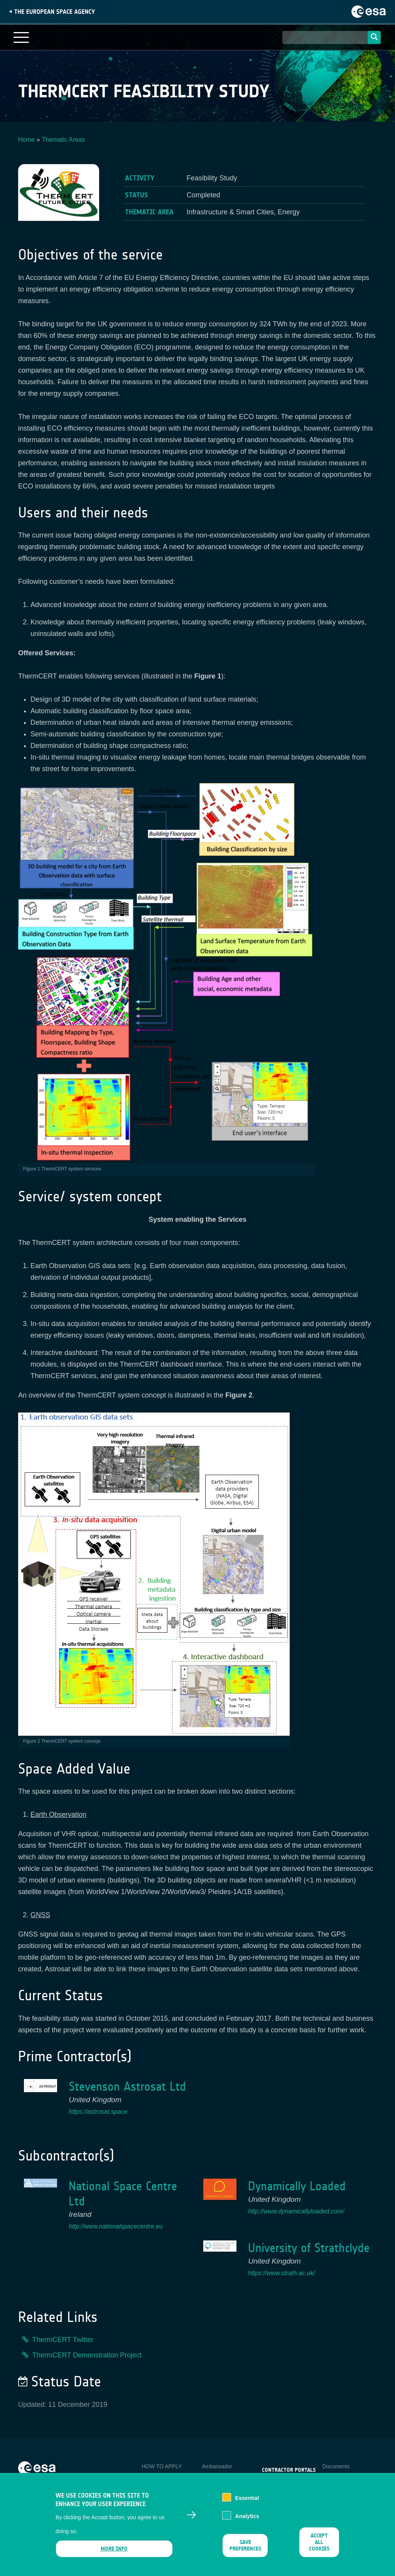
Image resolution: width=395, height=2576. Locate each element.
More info (114, 2555)
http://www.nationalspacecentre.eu (116, 2226)
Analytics (247, 2522)
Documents (336, 2466)
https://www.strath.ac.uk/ (281, 2273)
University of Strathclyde (309, 2247)
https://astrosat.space (98, 2111)
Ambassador (217, 2466)
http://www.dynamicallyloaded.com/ (296, 2211)
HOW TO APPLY (162, 2466)
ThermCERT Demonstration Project (87, 2355)
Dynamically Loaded (297, 2186)
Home (26, 139)
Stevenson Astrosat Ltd (127, 2086)
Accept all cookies (319, 2548)
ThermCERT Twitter (62, 2340)
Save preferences (245, 2551)
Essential (247, 2504)
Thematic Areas (63, 139)
